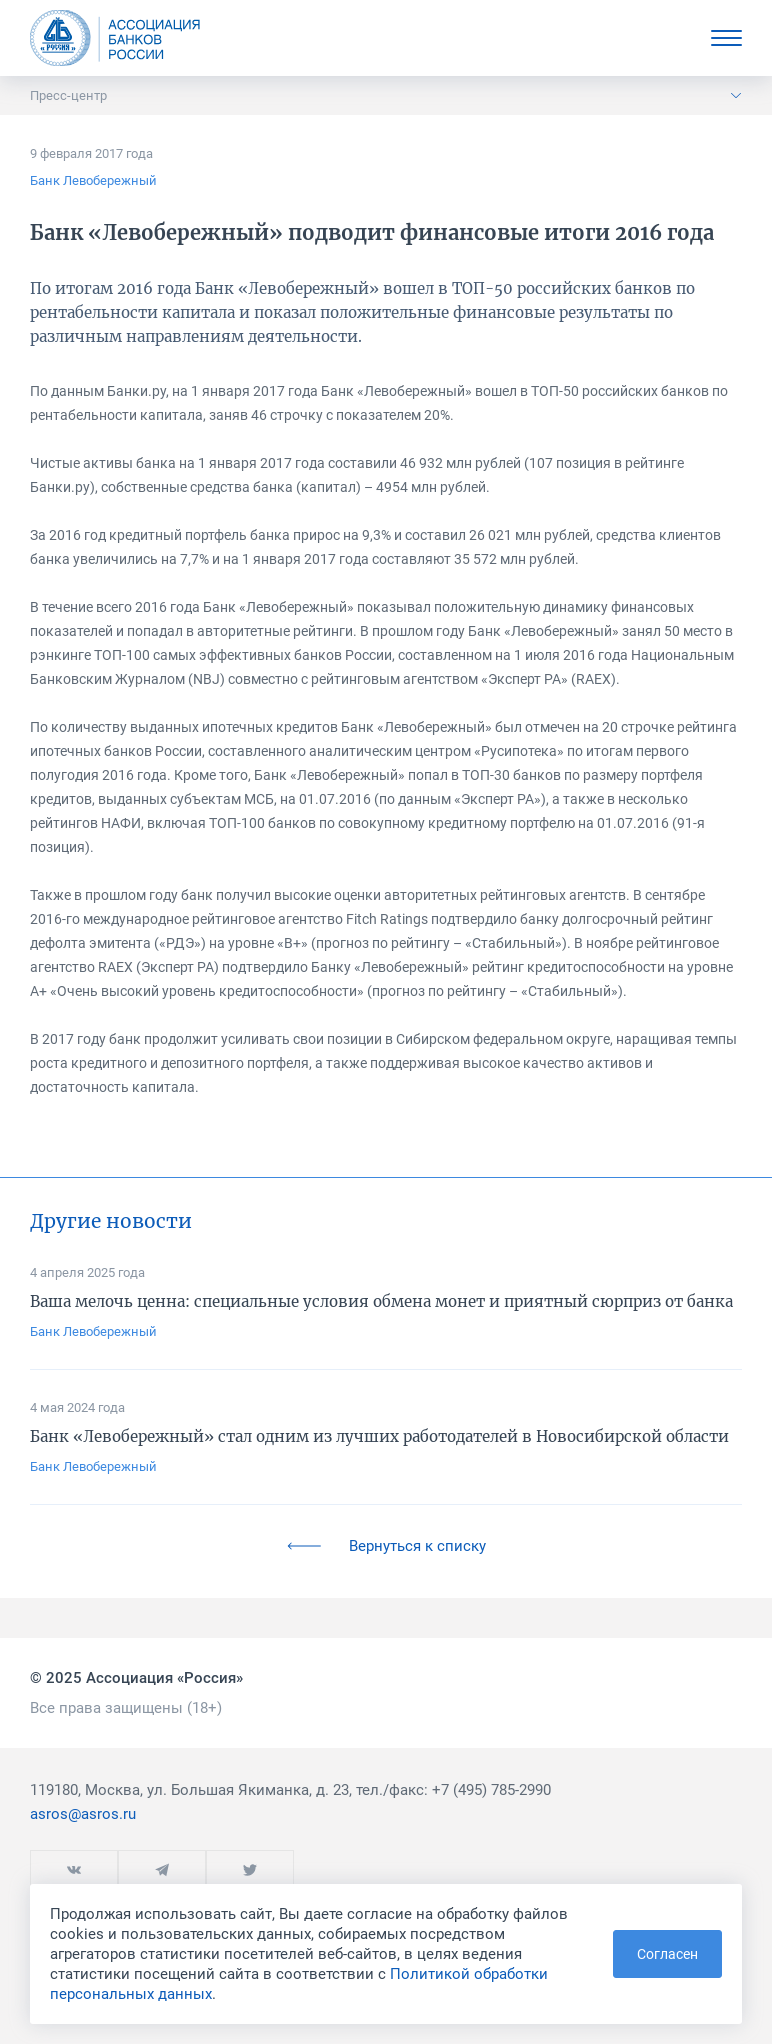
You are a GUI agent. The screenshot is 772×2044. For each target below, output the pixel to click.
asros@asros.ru (83, 1814)
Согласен (667, 1954)
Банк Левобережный (93, 180)
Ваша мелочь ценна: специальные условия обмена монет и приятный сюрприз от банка (381, 1301)
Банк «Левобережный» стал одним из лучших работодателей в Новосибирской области (379, 1436)
